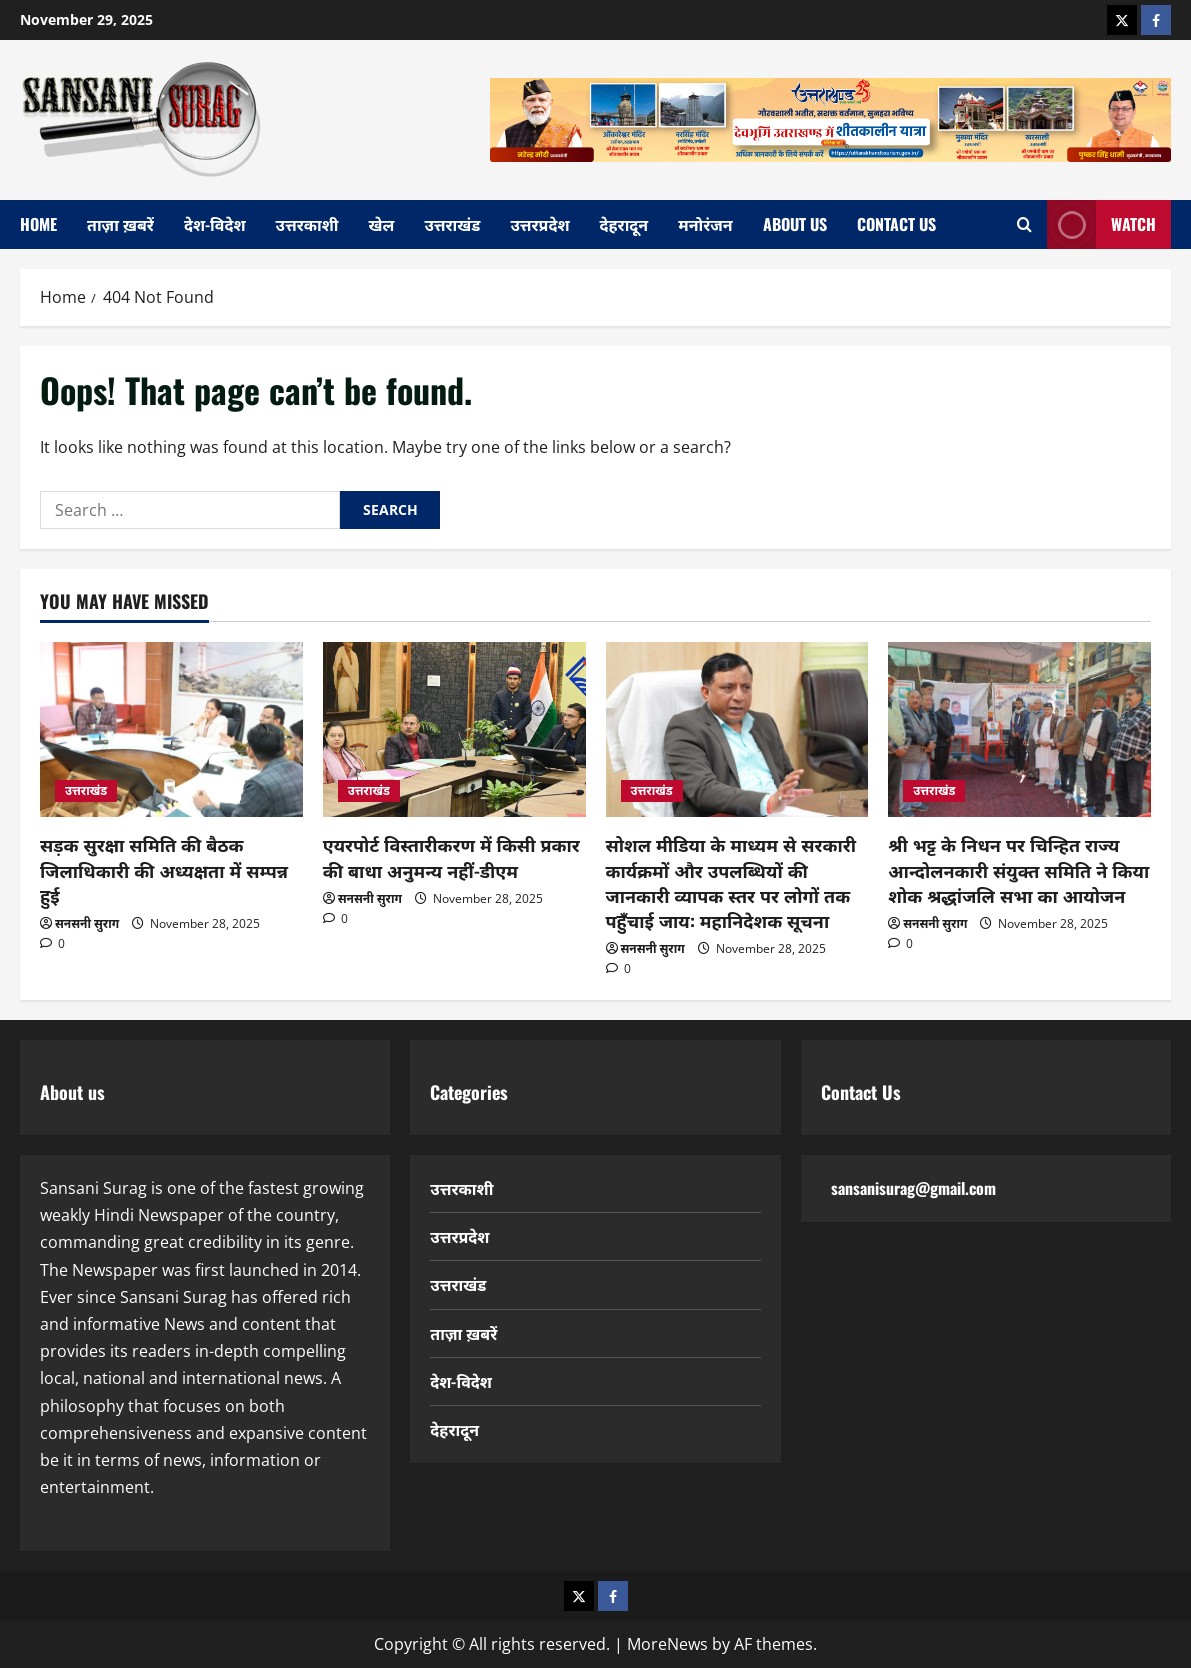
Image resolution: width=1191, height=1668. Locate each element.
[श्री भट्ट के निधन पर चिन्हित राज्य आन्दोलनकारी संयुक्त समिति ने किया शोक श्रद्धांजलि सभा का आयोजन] (1019, 729)
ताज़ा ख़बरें (120, 224)
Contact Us (896, 224)
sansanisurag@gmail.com (913, 1188)
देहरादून (624, 224)
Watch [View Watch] (1101, 224)
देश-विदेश (215, 224)
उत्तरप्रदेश (539, 224)
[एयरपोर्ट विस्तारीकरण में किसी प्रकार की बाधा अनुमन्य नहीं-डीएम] (454, 729)
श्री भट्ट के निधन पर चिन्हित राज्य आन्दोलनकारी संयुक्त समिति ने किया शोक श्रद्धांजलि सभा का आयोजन (1018, 869)
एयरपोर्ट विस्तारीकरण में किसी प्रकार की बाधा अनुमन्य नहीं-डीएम (451, 856)
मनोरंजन (705, 224)
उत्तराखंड (452, 224)
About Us (795, 224)
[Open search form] (1024, 224)
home (38, 224)
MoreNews (667, 1644)
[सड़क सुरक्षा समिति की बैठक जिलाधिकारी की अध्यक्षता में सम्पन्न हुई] (171, 729)
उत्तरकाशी (307, 224)
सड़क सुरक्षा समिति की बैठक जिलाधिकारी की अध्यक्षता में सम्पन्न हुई (164, 869)
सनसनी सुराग (87, 923)
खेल (382, 224)
